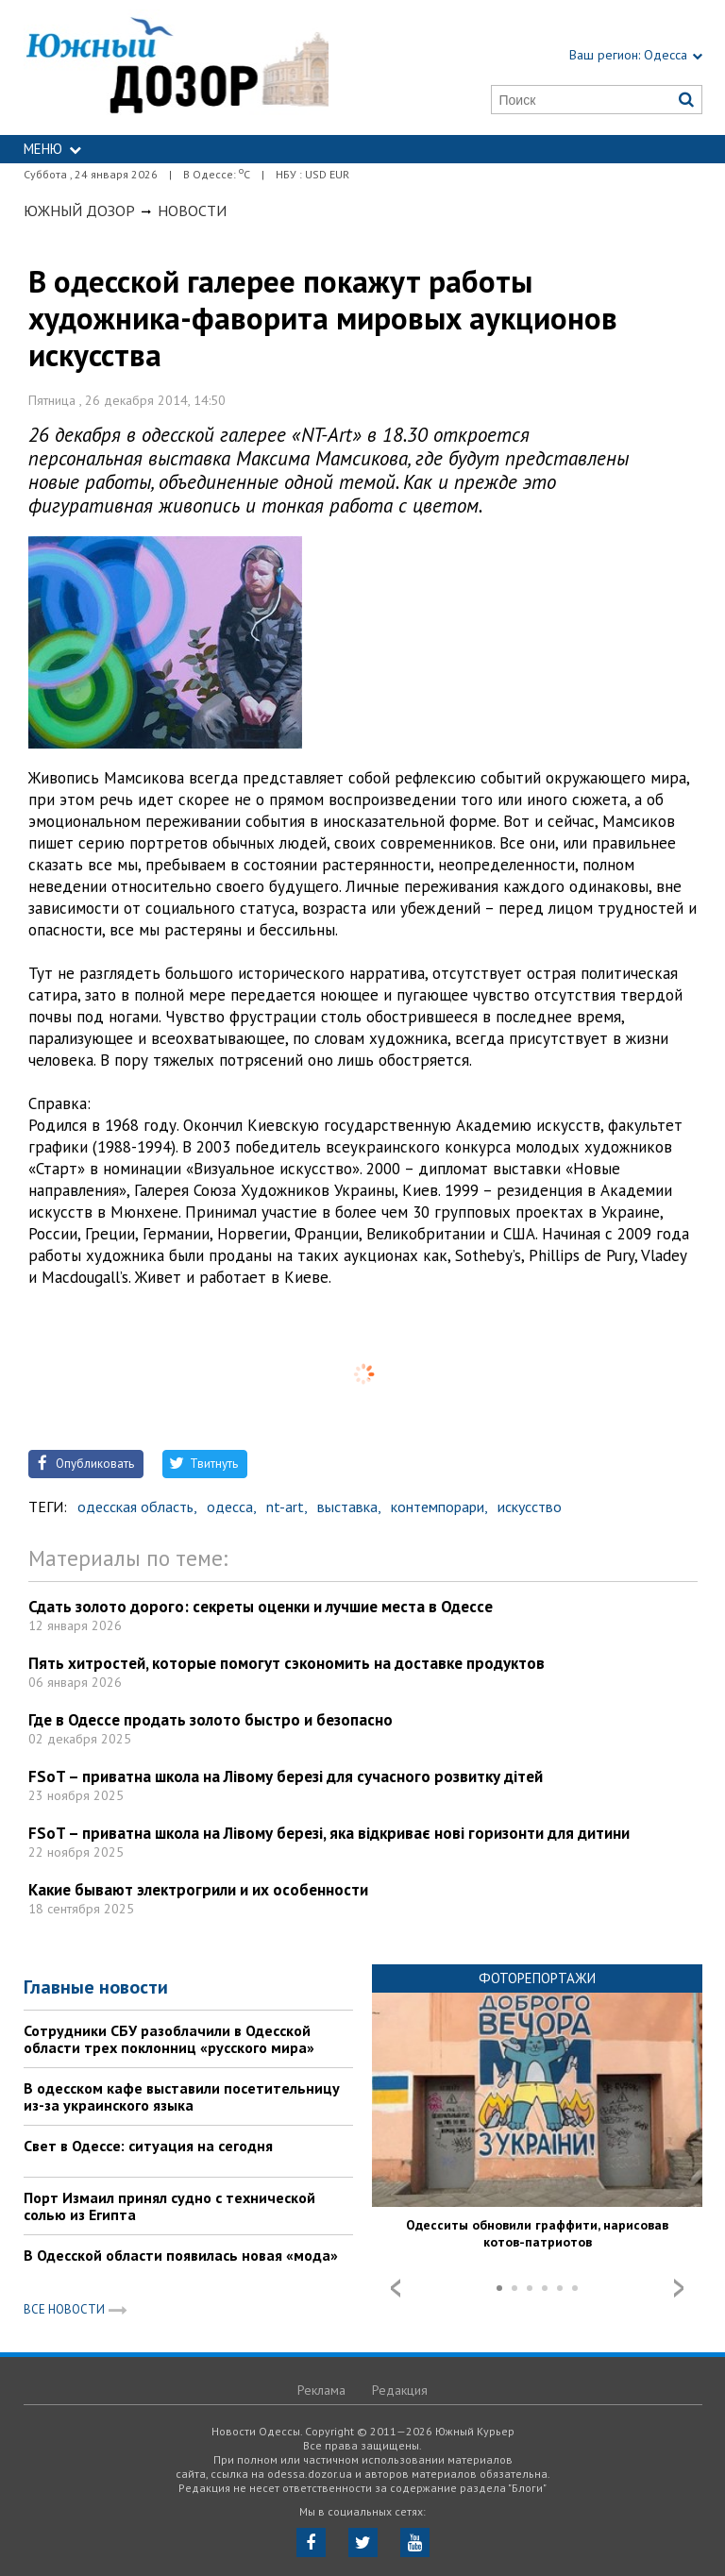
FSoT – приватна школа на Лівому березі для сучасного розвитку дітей (285, 1776)
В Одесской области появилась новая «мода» (181, 2255)
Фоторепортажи (537, 1978)
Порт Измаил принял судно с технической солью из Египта (169, 2206)
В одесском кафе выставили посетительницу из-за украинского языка (182, 2096)
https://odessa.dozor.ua (176, 67)
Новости (192, 210)
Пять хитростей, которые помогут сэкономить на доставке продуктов (286, 1663)
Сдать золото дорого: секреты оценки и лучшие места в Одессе (260, 1606)
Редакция (400, 2390)
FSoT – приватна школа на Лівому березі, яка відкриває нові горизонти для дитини (329, 1833)
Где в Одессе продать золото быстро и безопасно (210, 1719)
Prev (395, 2288)
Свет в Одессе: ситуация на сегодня (148, 2145)
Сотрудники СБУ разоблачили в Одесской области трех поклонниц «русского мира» (169, 2039)
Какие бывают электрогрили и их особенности (198, 1889)
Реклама (321, 2390)
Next (678, 2288)
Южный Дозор (79, 210)
